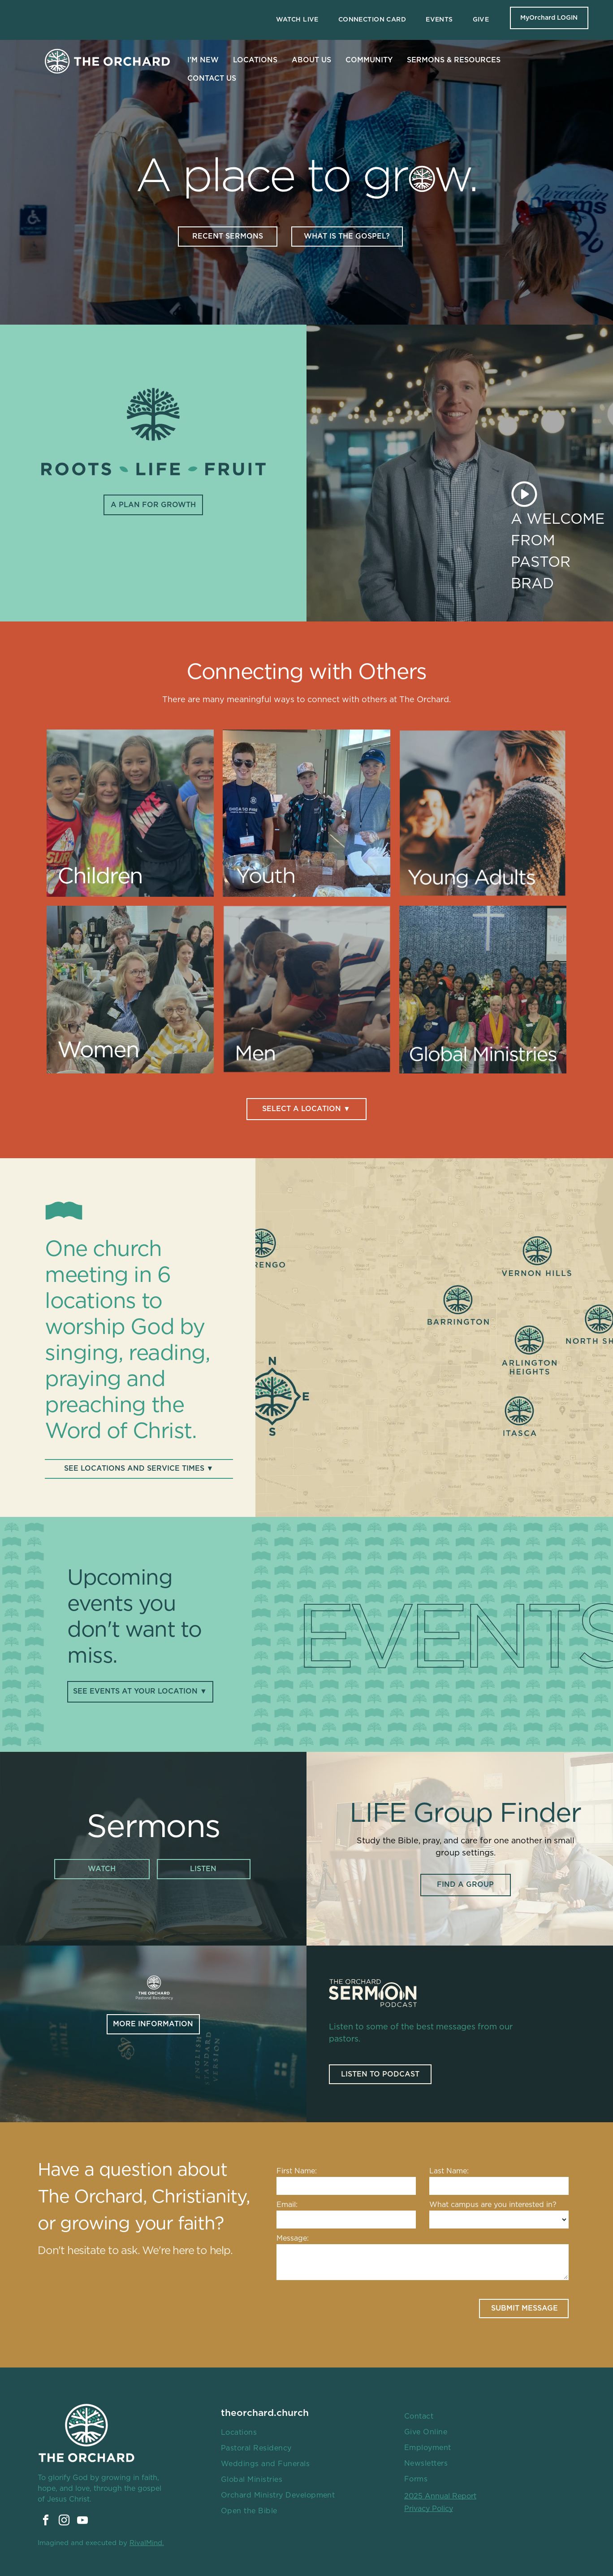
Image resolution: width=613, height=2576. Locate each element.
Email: (287, 2204)
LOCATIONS (255, 60)
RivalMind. (147, 2543)
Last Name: (449, 2171)
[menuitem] (297, 20)
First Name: (296, 2171)
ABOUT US (311, 60)
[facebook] (46, 2521)
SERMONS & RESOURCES (454, 60)
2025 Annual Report (440, 2496)
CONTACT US (211, 78)
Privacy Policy (428, 2508)
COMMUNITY (369, 60)
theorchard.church (265, 2413)
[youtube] (82, 2521)
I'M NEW (203, 60)
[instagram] (64, 2521)
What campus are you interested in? (493, 2204)
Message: (292, 2238)
